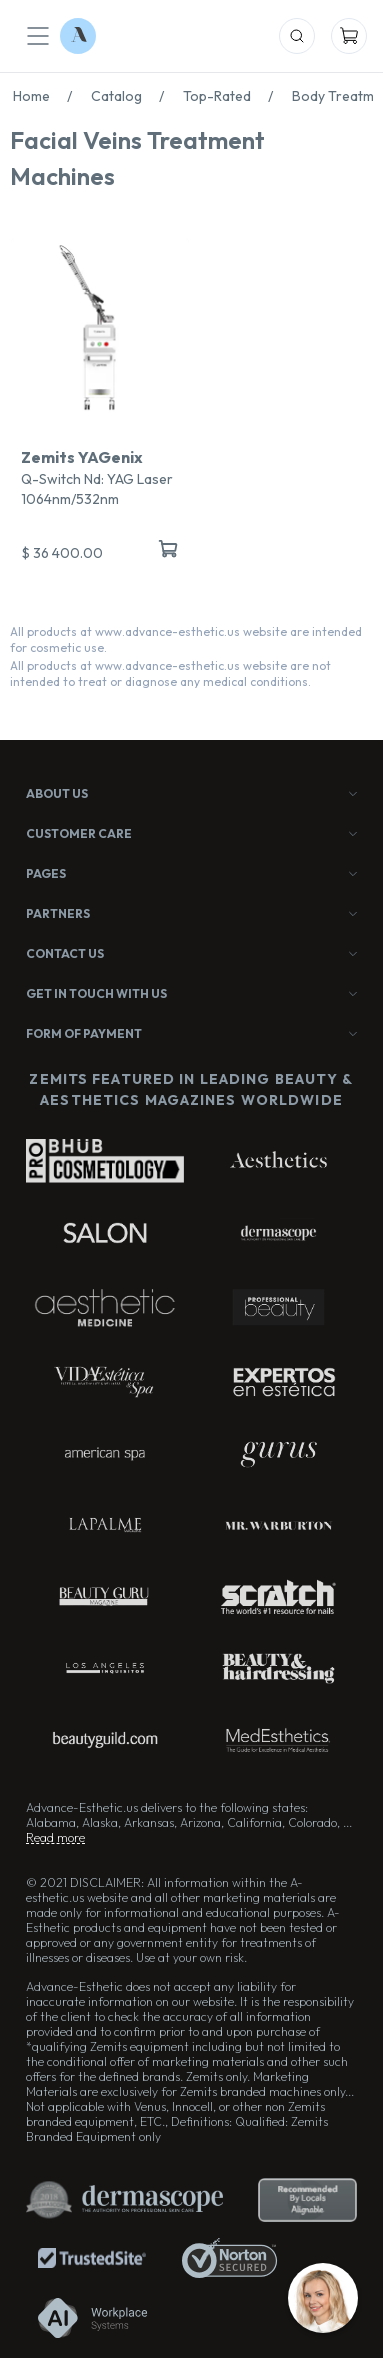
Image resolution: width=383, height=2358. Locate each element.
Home (48, 96)
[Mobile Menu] (38, 36)
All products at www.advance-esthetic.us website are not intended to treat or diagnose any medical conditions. (170, 673)
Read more (55, 1837)
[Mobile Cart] (349, 36)
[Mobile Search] (297, 36)
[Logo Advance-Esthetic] (78, 36)
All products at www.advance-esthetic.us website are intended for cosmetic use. (186, 639)
